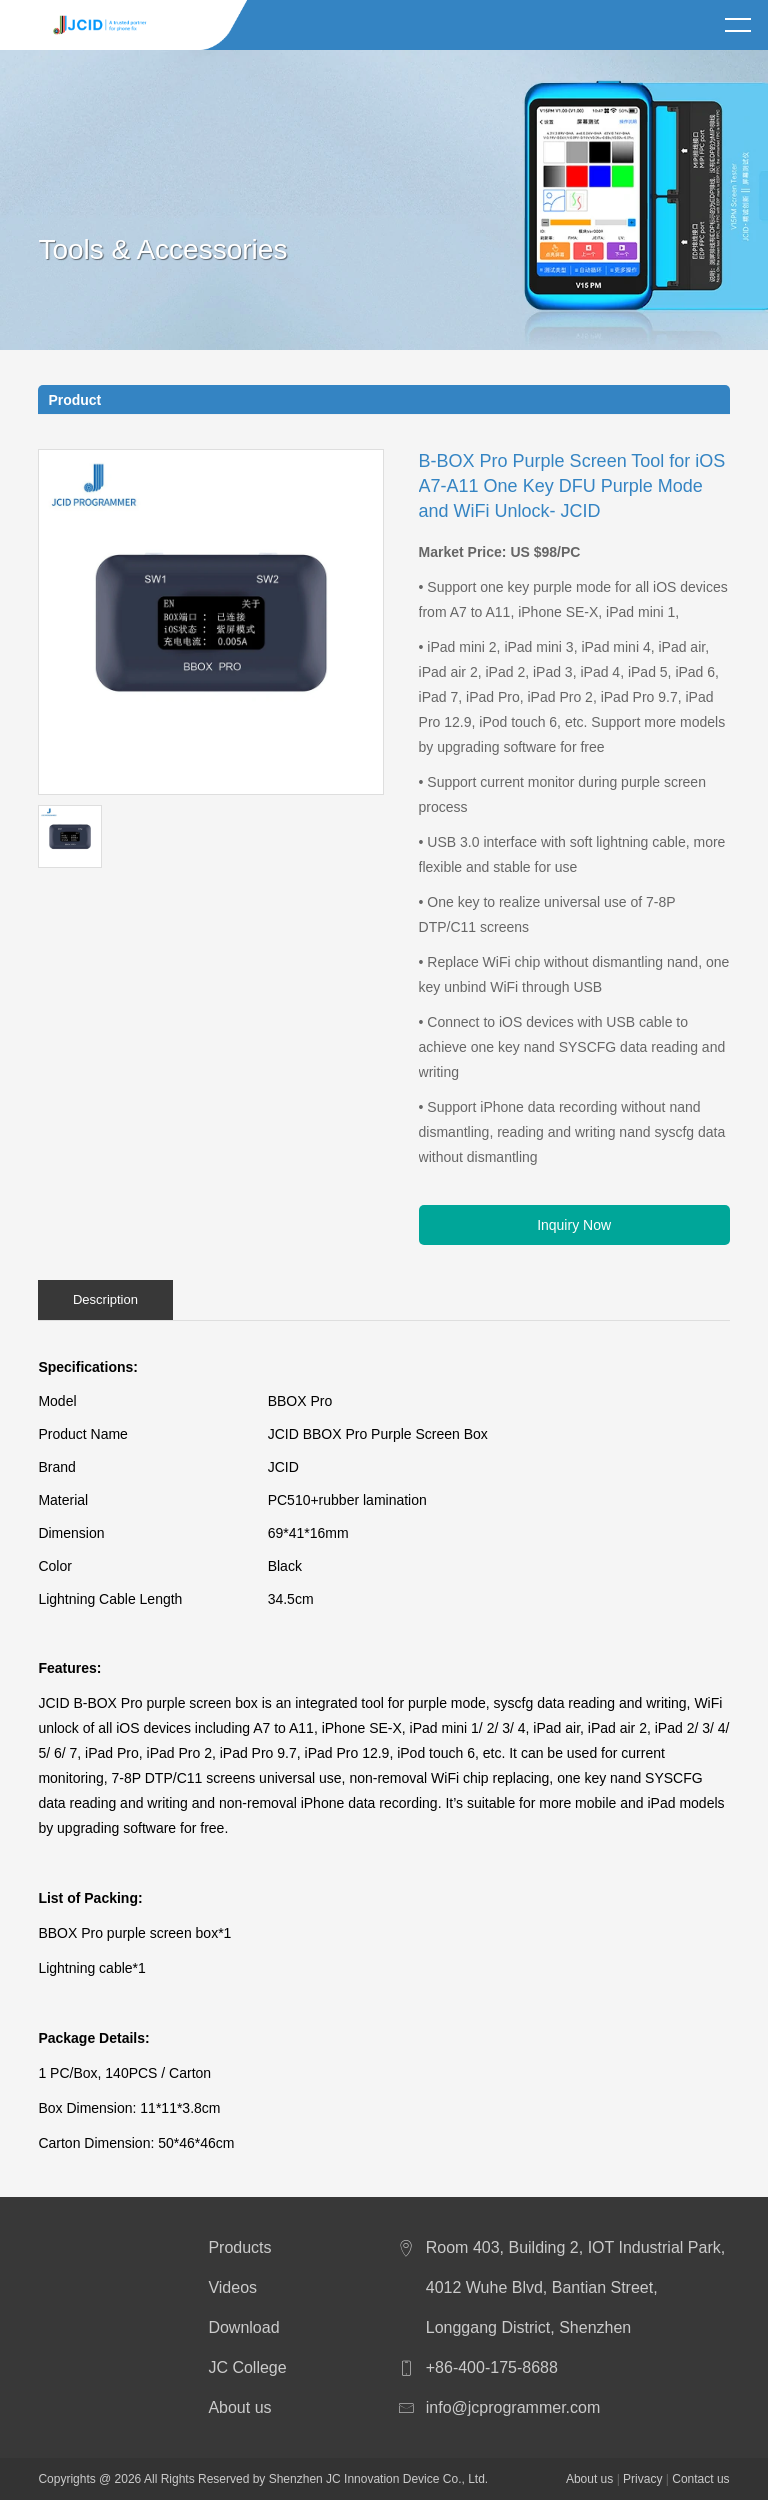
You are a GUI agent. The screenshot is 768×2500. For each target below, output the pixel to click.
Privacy (642, 2479)
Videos (232, 2287)
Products (239, 2247)
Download (243, 2327)
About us (239, 2407)
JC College (247, 2367)
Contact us (700, 2479)
